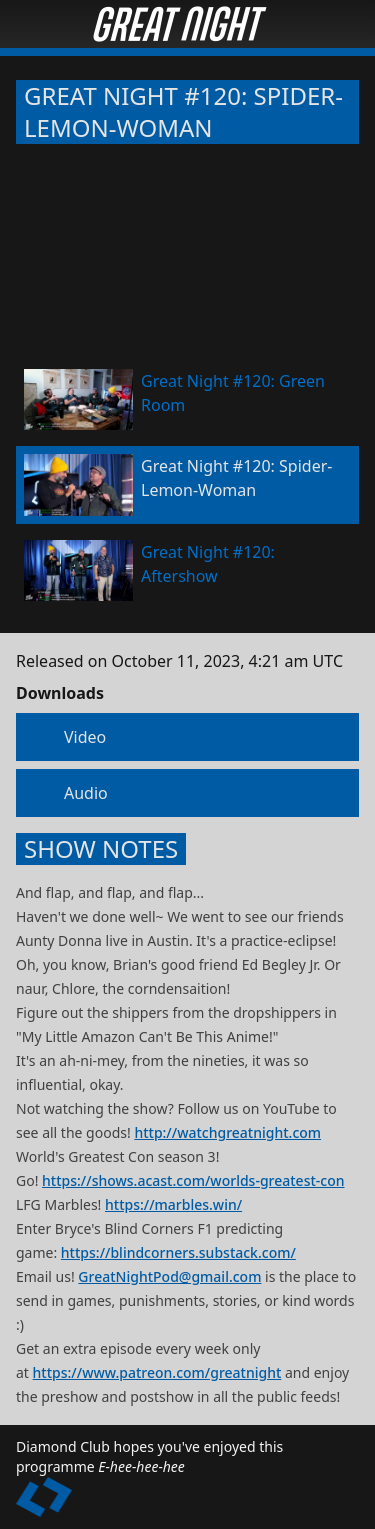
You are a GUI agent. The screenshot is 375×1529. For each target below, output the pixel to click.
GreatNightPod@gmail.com (169, 1276)
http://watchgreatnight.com (227, 1132)
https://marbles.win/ (173, 1204)
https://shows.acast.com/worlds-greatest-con (193, 1180)
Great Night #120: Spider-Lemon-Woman (183, 112)
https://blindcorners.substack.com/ (178, 1252)
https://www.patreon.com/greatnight (157, 1372)
